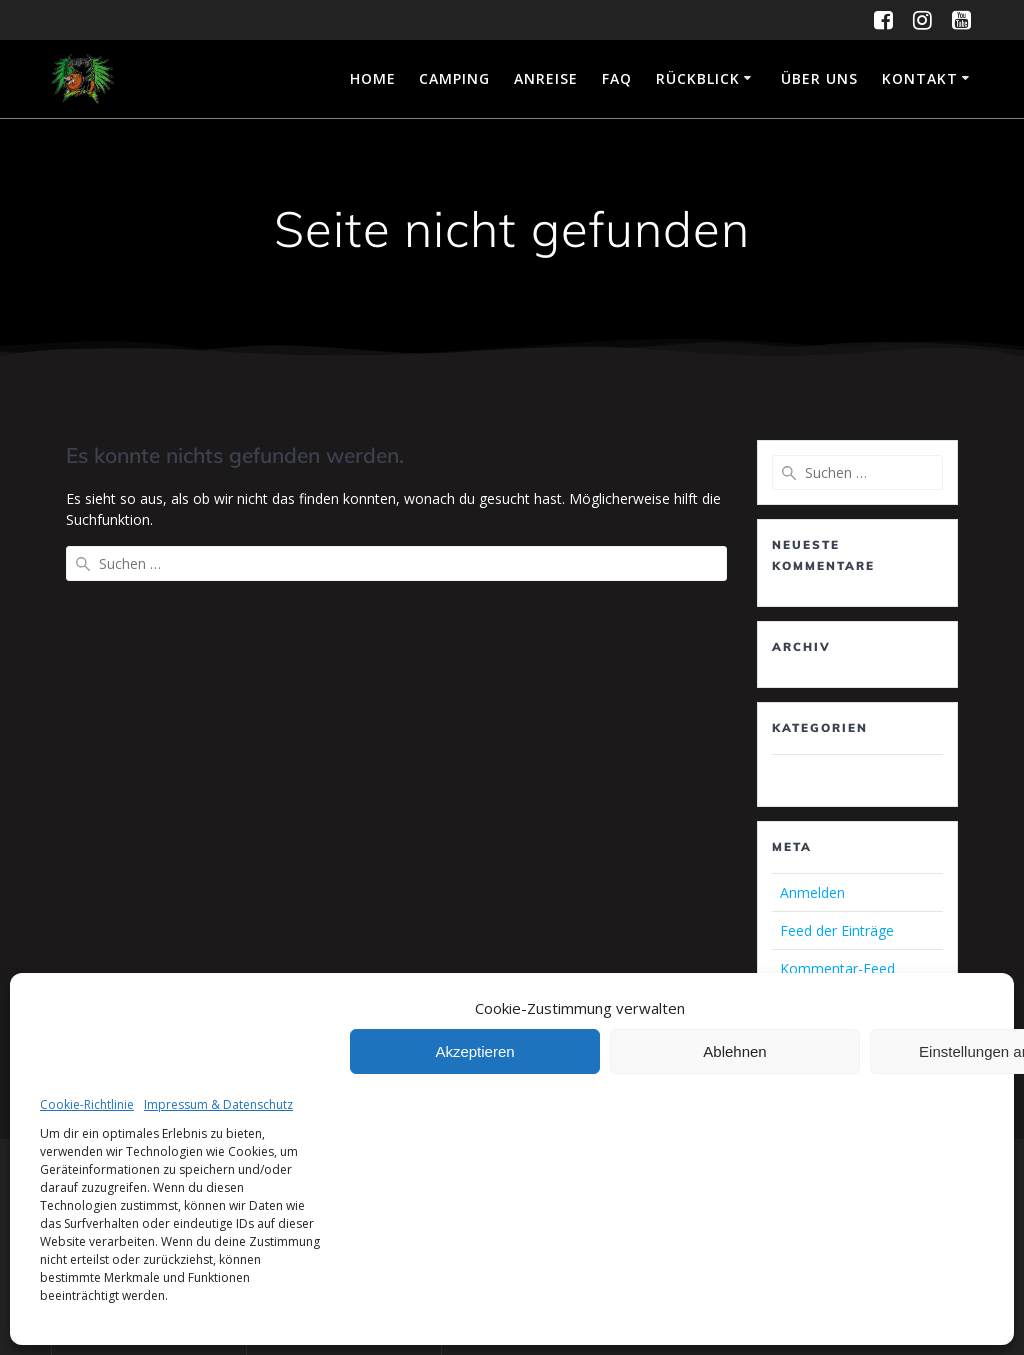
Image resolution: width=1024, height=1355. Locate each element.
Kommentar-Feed (837, 968)
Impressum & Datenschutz (218, 1104)
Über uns (819, 78)
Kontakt (920, 78)
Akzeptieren (474, 1051)
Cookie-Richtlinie (87, 1104)
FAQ (617, 78)
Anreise (546, 78)
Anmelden (812, 892)
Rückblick (698, 78)
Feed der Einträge (837, 930)
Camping (454, 78)
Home (373, 78)
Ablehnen (734, 1051)
